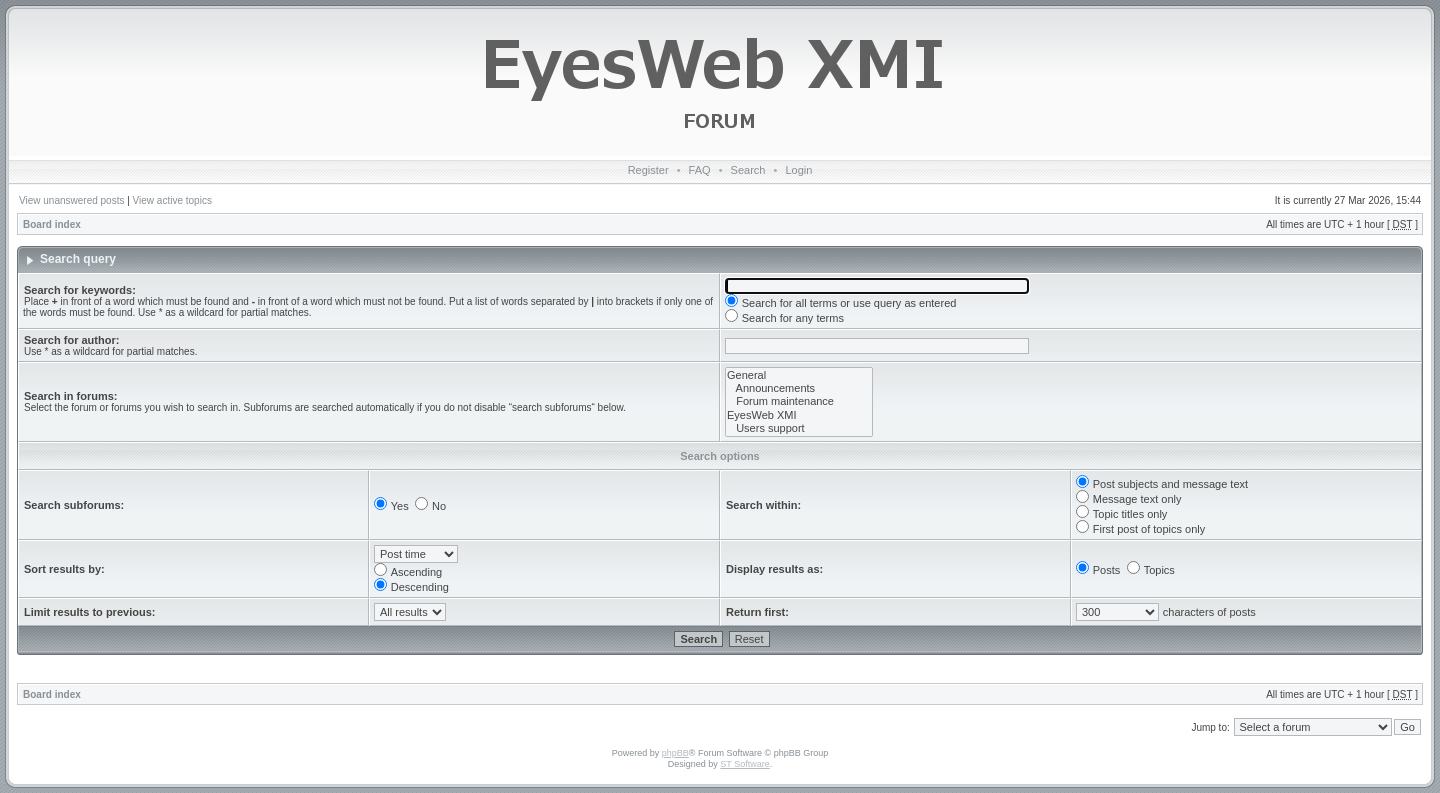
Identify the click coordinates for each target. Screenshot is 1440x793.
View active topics (172, 200)
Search (748, 170)
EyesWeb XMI (799, 415)
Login (798, 170)
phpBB (675, 753)
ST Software (744, 764)
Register (648, 170)
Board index (52, 224)
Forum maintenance (799, 401)
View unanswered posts (71, 200)
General (799, 375)
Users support (799, 428)
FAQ (700, 170)
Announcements (799, 388)
